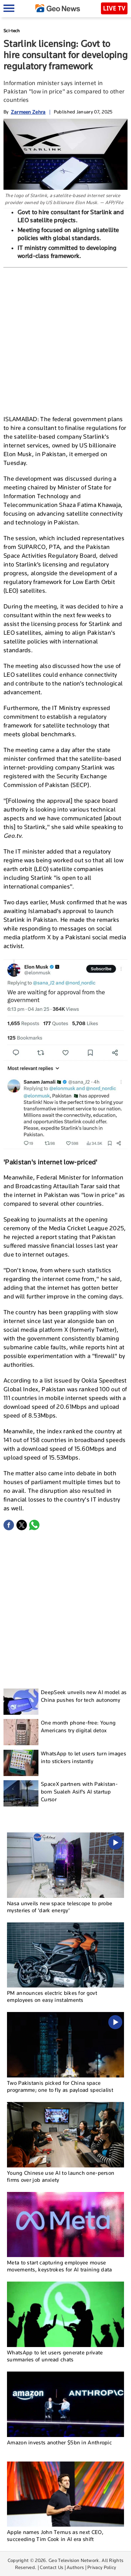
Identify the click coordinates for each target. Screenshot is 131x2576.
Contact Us (51, 2567)
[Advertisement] (65, 340)
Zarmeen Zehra (28, 111)
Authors (75, 2567)
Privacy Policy (101, 2567)
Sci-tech (11, 30)
